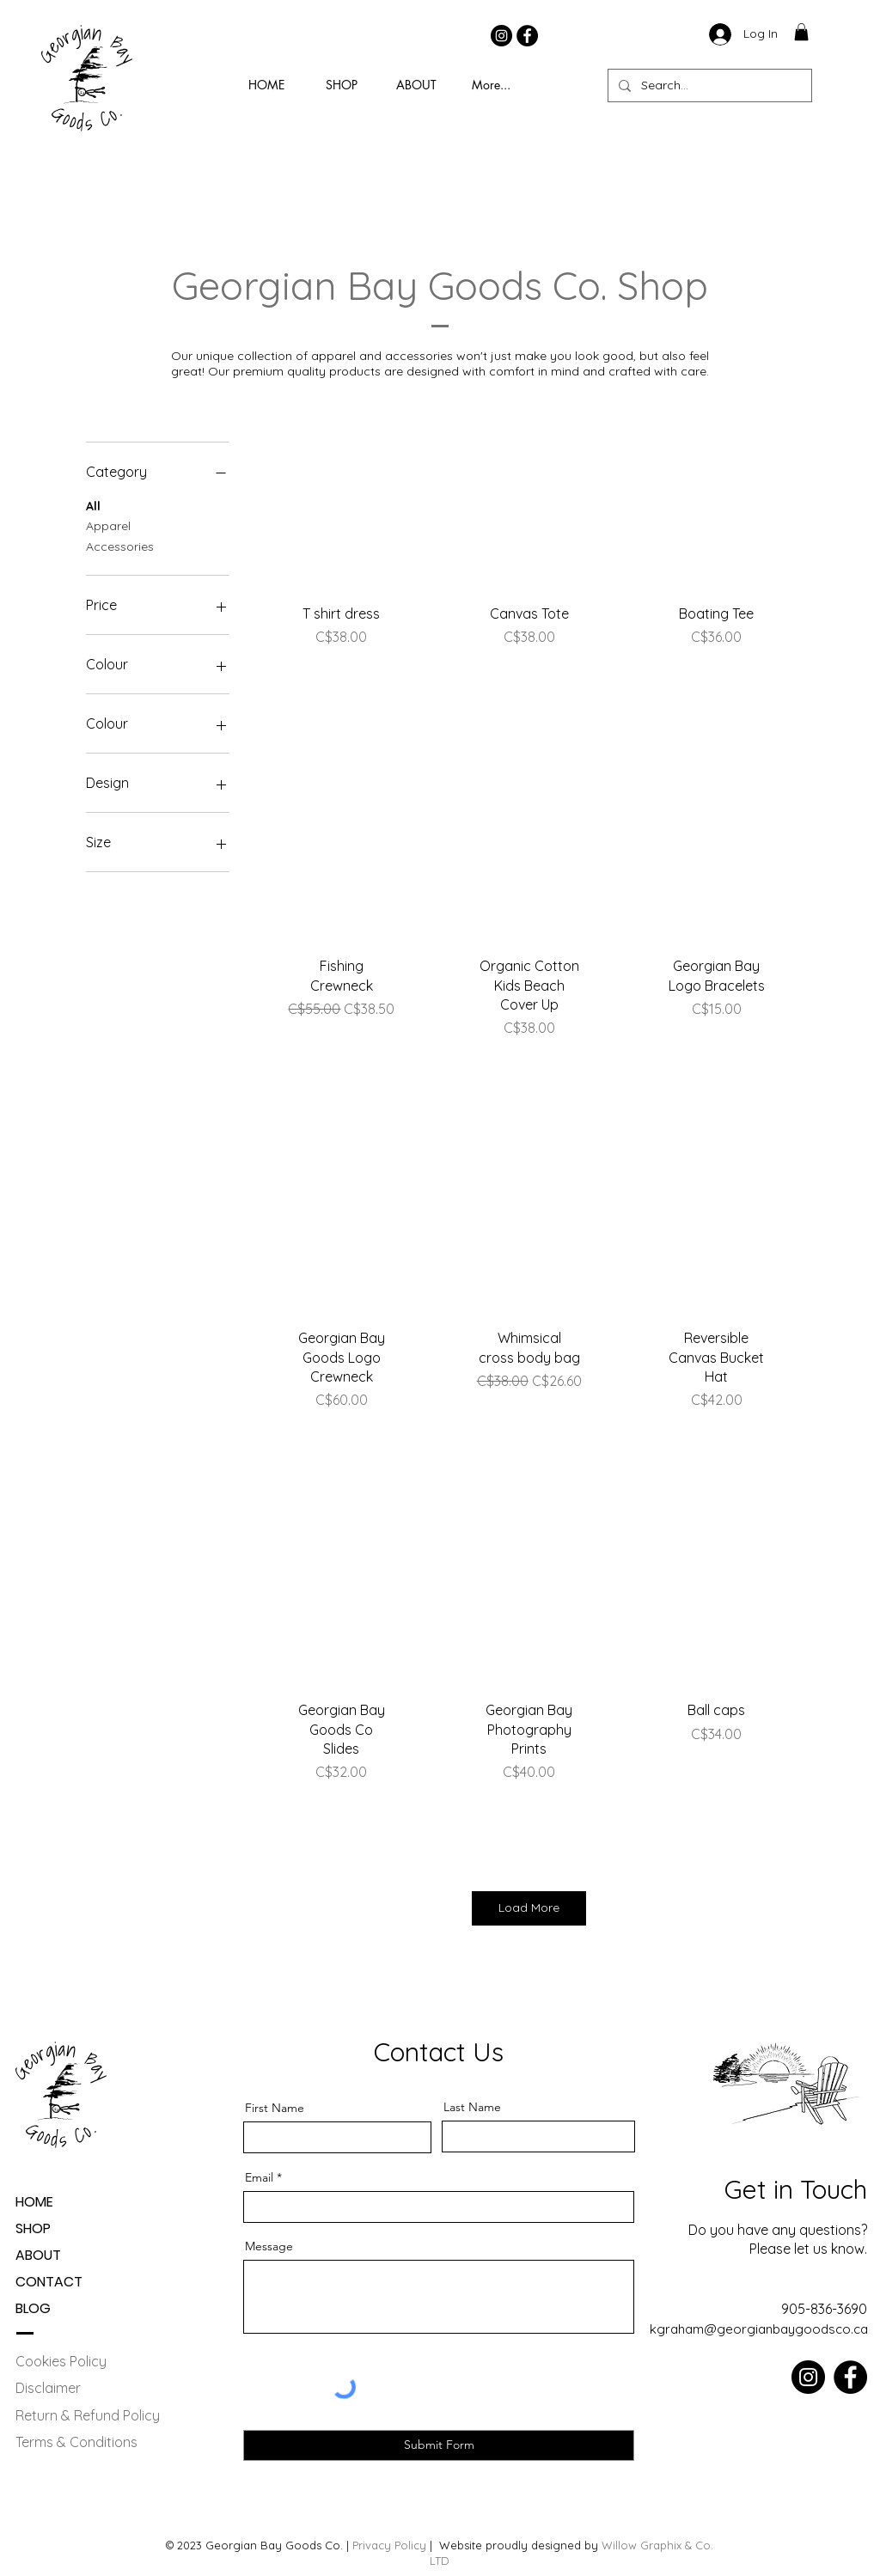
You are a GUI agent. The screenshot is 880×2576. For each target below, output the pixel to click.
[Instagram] (501, 35)
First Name (274, 2108)
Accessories (120, 545)
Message (269, 2246)
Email (259, 2177)
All (93, 505)
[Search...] (708, 85)
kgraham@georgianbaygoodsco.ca (759, 2329)
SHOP (33, 2228)
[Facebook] (527, 35)
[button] (801, 31)
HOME (34, 2202)
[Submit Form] (438, 2445)
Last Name (472, 2107)
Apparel (108, 525)
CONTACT (48, 2282)
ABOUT (38, 2255)
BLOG (33, 2308)
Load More (528, 1907)
